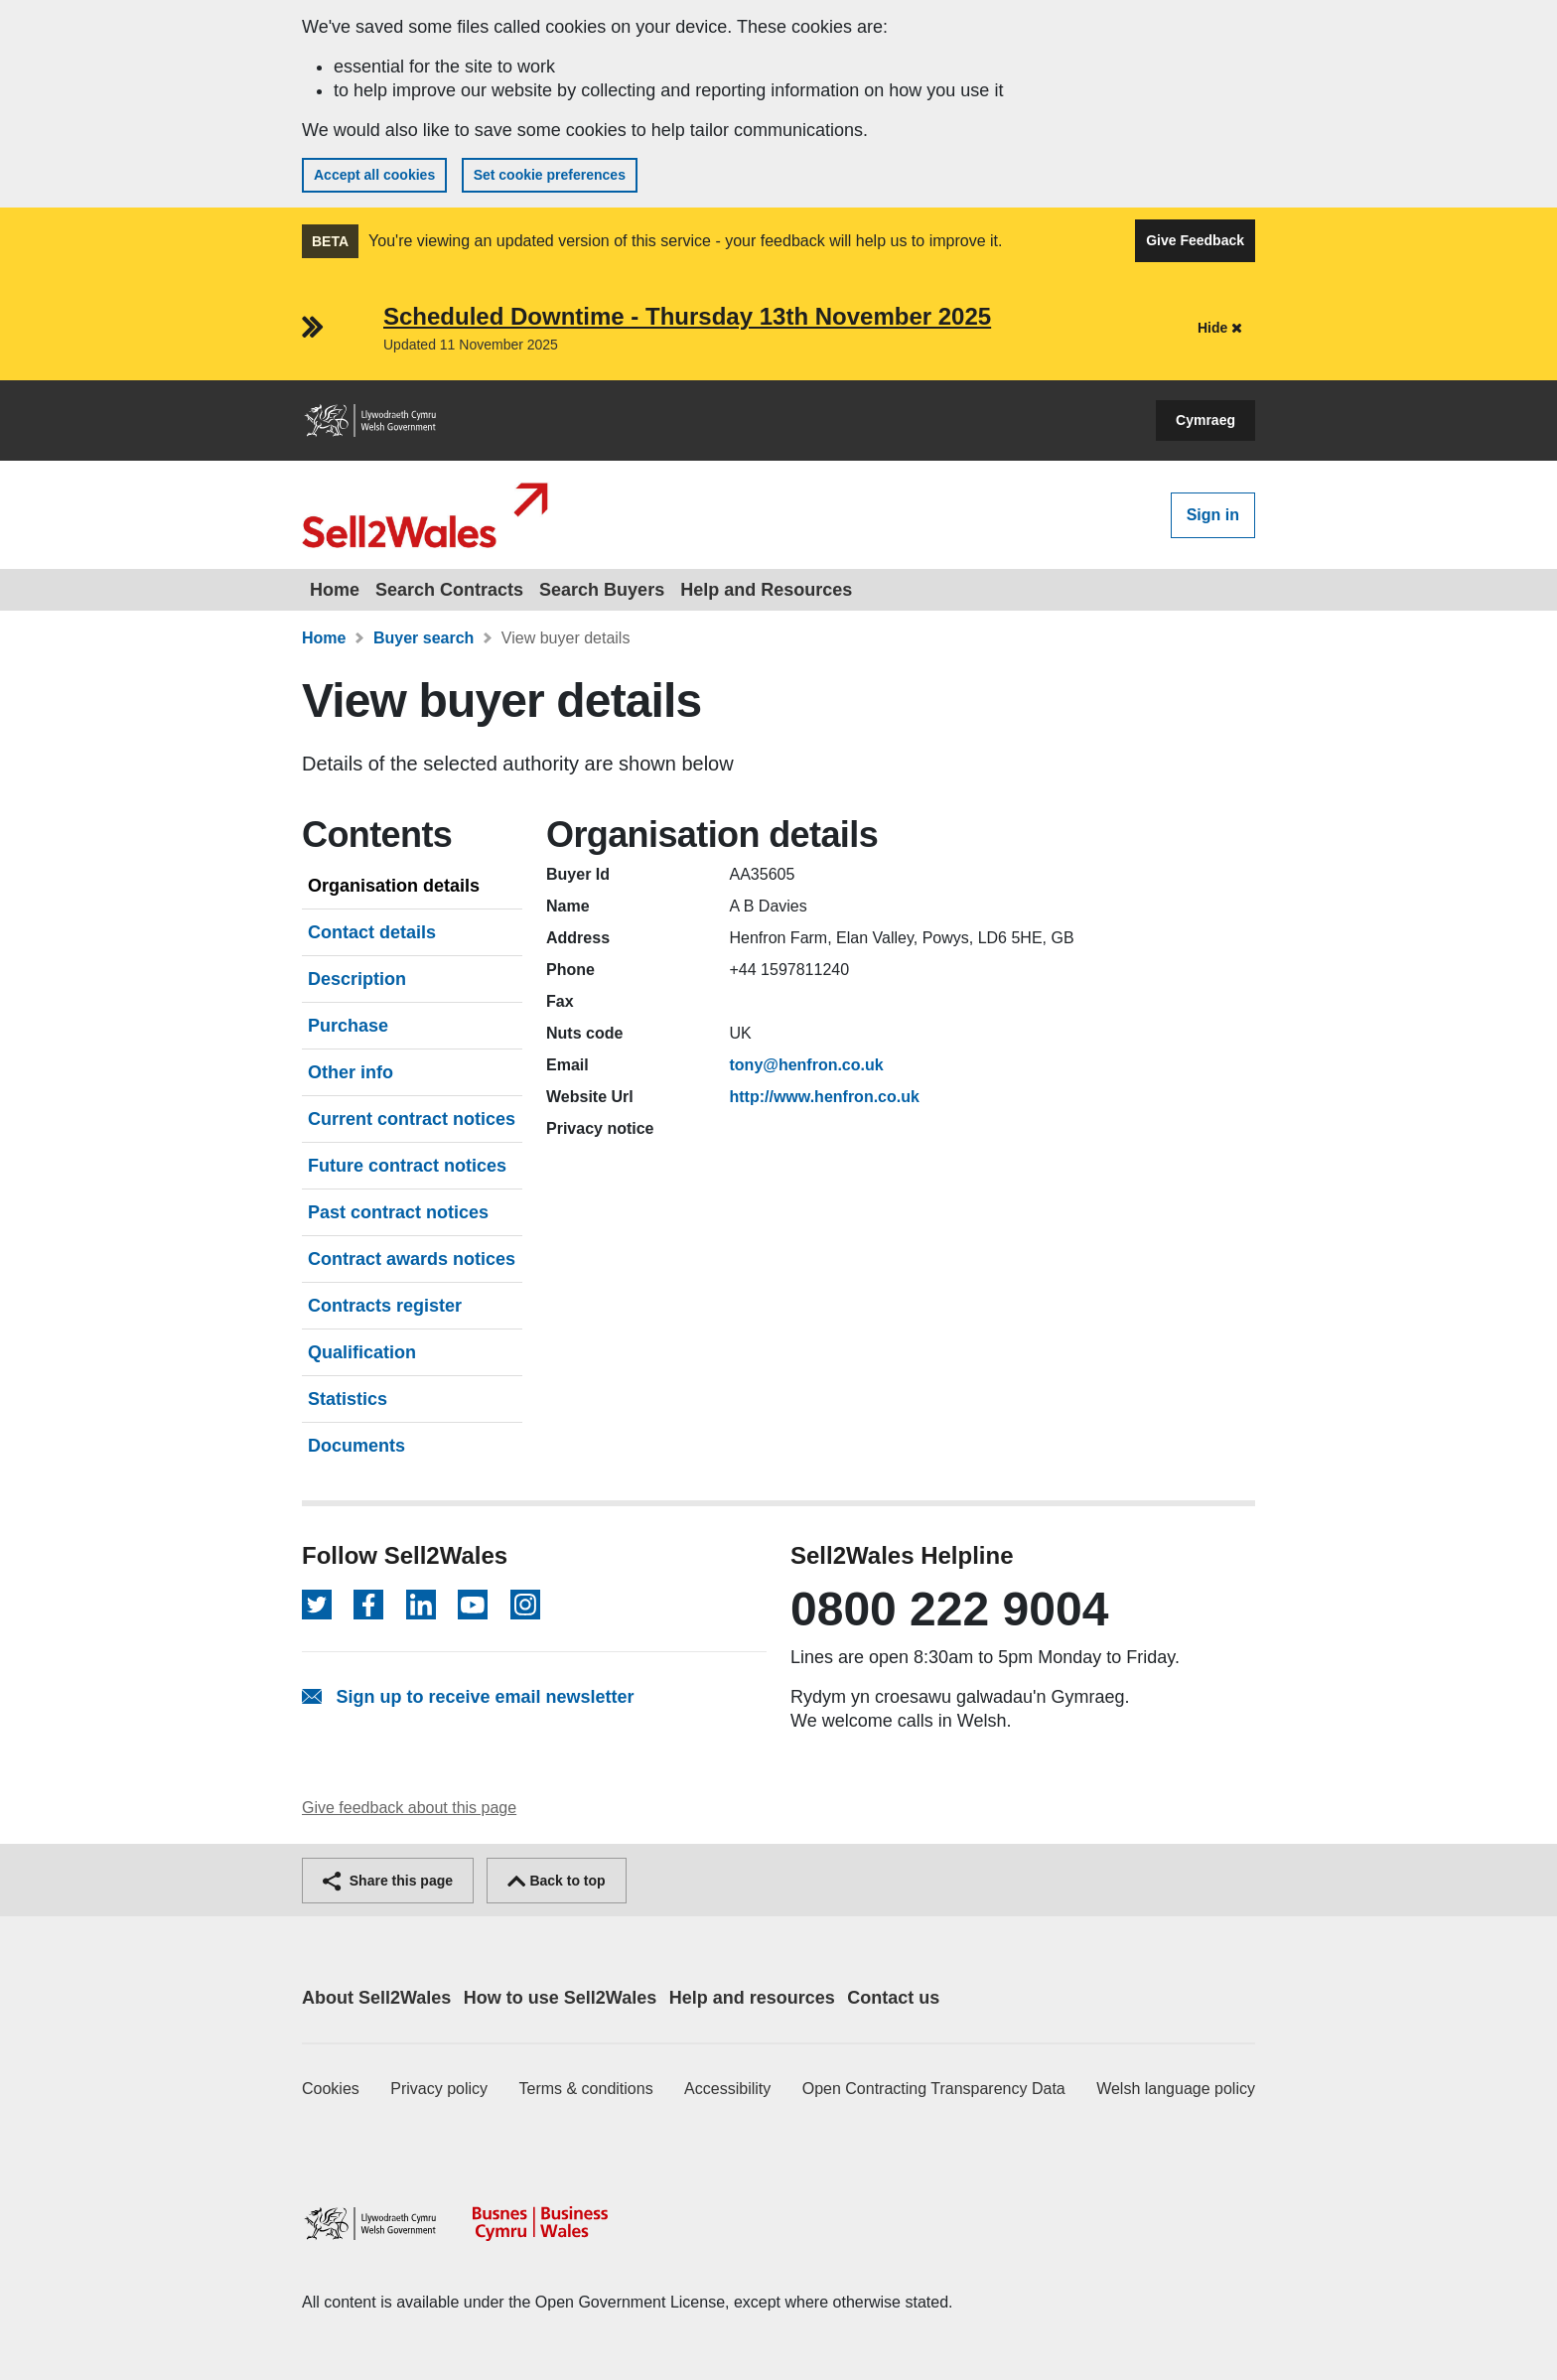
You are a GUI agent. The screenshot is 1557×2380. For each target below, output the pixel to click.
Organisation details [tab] (394, 886)
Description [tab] (357, 979)
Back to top (556, 1880)
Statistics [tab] (347, 1399)
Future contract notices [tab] (407, 1166)
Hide (1220, 328)
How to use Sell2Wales (560, 1998)
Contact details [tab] (372, 932)
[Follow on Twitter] (317, 1604)
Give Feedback (1195, 240)
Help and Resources (766, 590)
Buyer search (423, 638)
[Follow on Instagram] (525, 1604)
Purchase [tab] (348, 1026)
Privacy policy (439, 2088)
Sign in (1213, 514)
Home (334, 590)
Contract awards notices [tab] (411, 1259)
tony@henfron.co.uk (807, 1064)
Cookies (330, 2088)
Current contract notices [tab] (411, 1119)
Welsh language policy (1175, 2088)
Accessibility (727, 2088)
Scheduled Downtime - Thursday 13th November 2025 (687, 316)
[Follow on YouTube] (473, 1604)
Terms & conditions (586, 2088)
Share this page (388, 1880)
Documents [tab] (356, 1446)
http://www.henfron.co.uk (825, 1096)
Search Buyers (601, 590)
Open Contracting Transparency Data (933, 2088)
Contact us (893, 1998)
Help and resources (752, 1998)
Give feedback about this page (409, 1807)
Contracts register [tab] (385, 1306)
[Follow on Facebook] (368, 1604)
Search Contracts (449, 590)
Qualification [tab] (362, 1352)
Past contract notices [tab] (398, 1212)
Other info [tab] (350, 1072)
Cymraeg (1205, 420)
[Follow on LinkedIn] (421, 1604)
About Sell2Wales (376, 1998)
